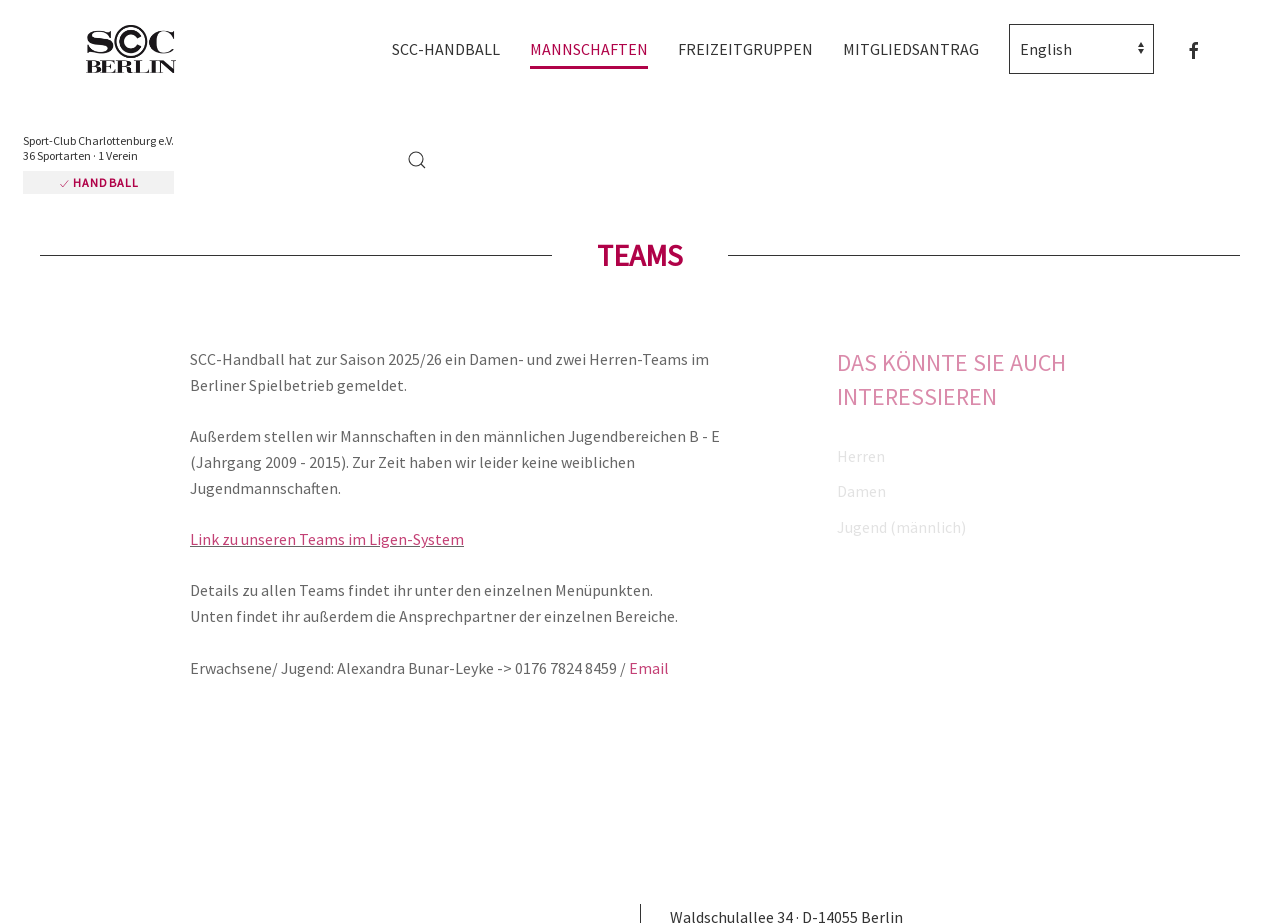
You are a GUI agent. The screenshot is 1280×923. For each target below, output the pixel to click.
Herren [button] (861, 456)
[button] (417, 160)
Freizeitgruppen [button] (745, 49)
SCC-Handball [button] (446, 49)
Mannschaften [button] (589, 49)
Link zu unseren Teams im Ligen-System (327, 539)
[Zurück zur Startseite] (140, 50)
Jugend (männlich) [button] (901, 527)
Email (649, 668)
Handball (99, 182)
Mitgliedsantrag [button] (911, 49)
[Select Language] (1081, 49)
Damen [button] (861, 491)
